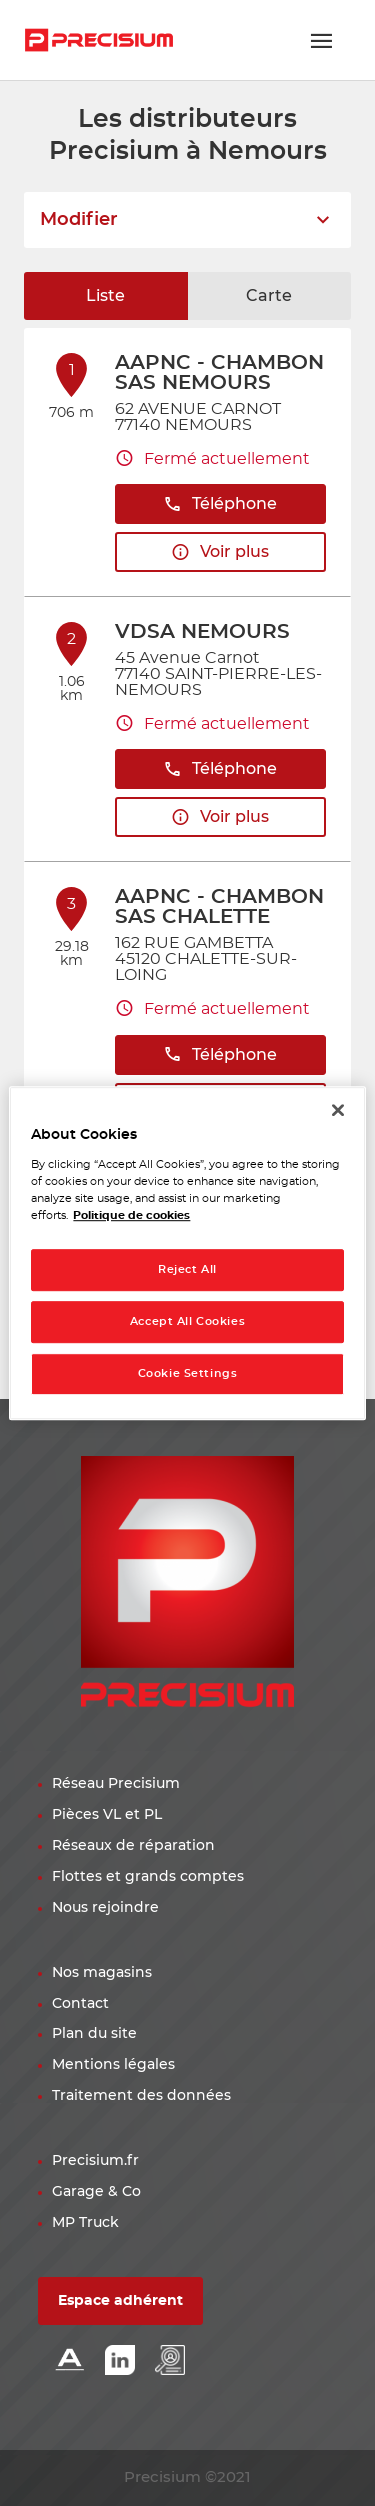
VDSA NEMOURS (202, 632)
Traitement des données (141, 2096)
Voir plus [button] (220, 552)
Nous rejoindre (105, 1908)
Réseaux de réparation (133, 1846)
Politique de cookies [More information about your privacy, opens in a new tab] (131, 1215)
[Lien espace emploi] (170, 2361)
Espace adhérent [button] (120, 2301)
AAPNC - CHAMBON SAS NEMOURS (219, 373)
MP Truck (85, 2223)
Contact (80, 2004)
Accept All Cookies (187, 1321)
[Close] (338, 1110)
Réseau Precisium (116, 1784)
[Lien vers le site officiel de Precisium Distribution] (99, 40)
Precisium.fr (95, 2161)
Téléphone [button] (220, 504)
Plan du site (94, 2034)
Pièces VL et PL (107, 1815)
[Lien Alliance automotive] (70, 2361)
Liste (105, 296)
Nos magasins (102, 1973)
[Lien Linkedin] (120, 2361)
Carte (269, 296)
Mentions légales (113, 2065)
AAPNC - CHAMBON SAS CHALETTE (219, 907)
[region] (187, 1253)
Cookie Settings (188, 1373)
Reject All (187, 1269)
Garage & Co (96, 2192)
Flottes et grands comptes (148, 1877)
